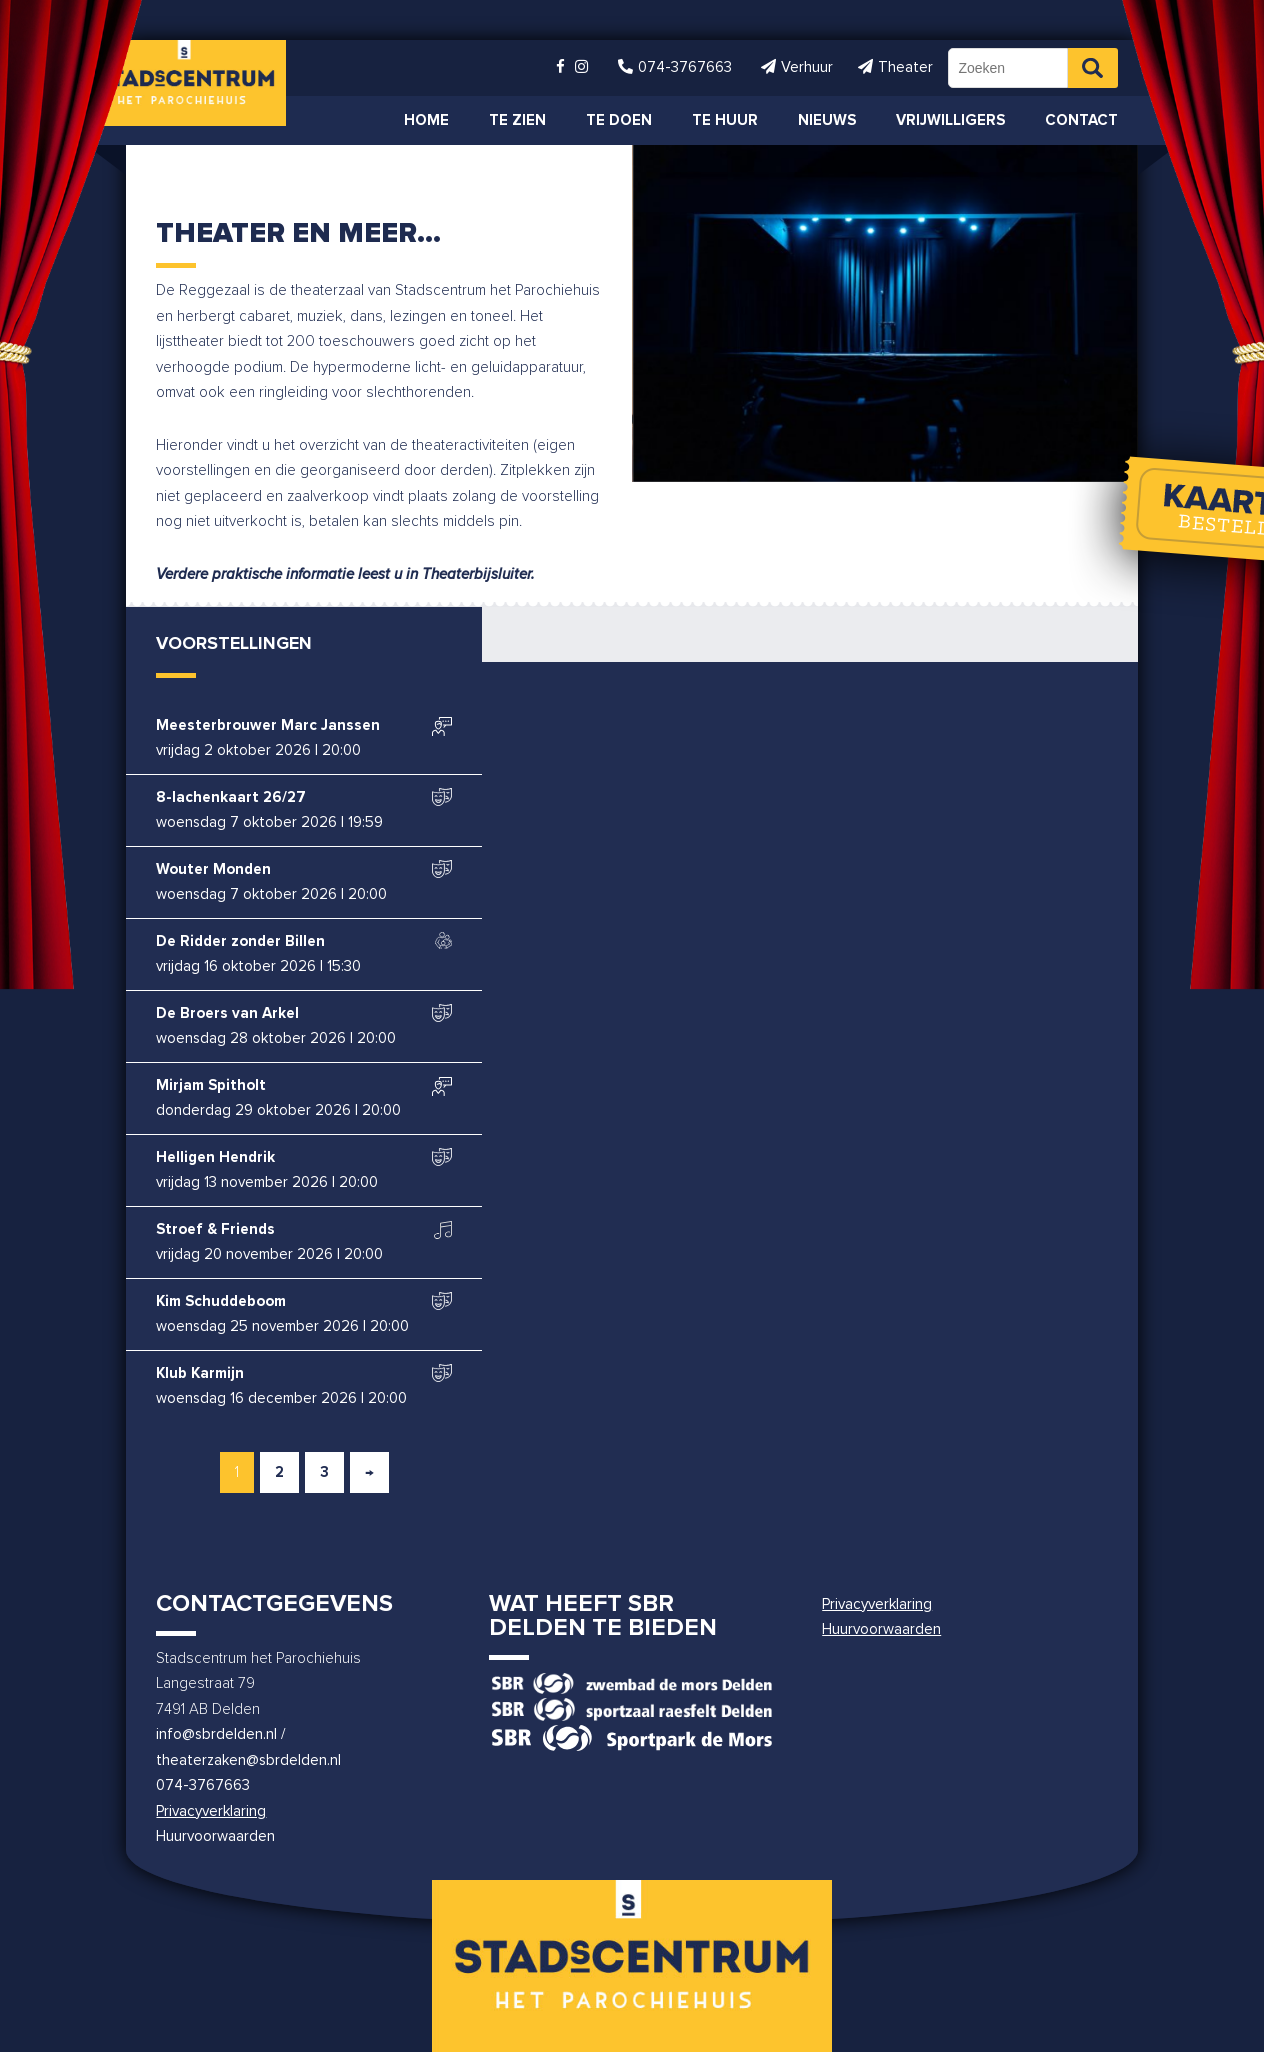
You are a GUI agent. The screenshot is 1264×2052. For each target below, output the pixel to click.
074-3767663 (203, 1785)
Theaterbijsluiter (476, 574)
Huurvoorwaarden (215, 1836)
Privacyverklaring (211, 1811)
